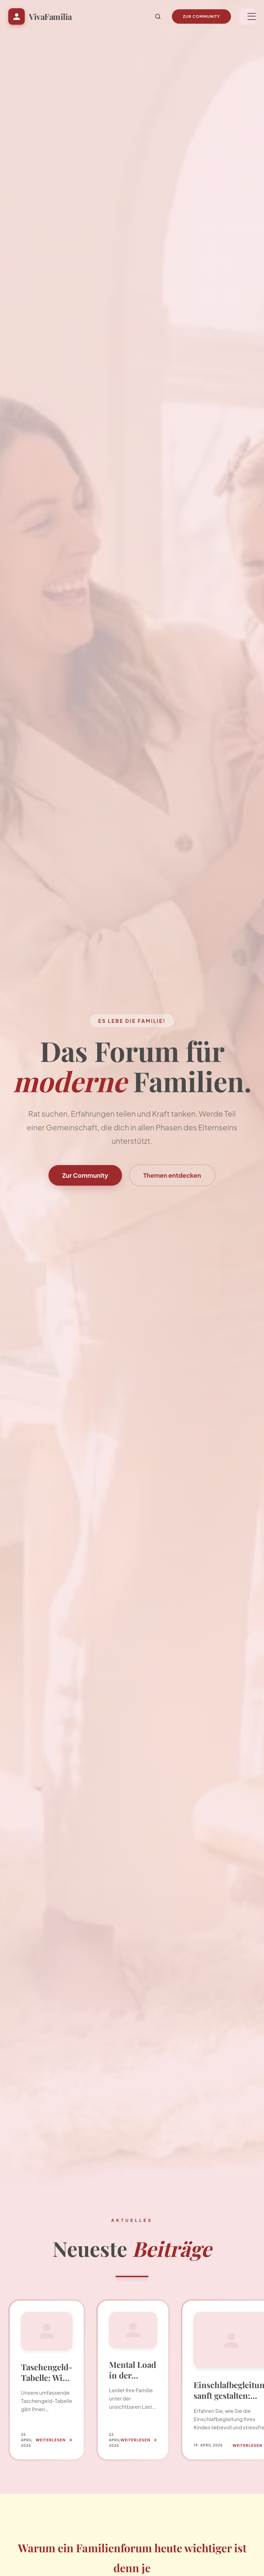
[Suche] (158, 16)
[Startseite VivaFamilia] (40, 16)
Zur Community (201, 16)
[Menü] (247, 16)
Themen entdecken (172, 1175)
